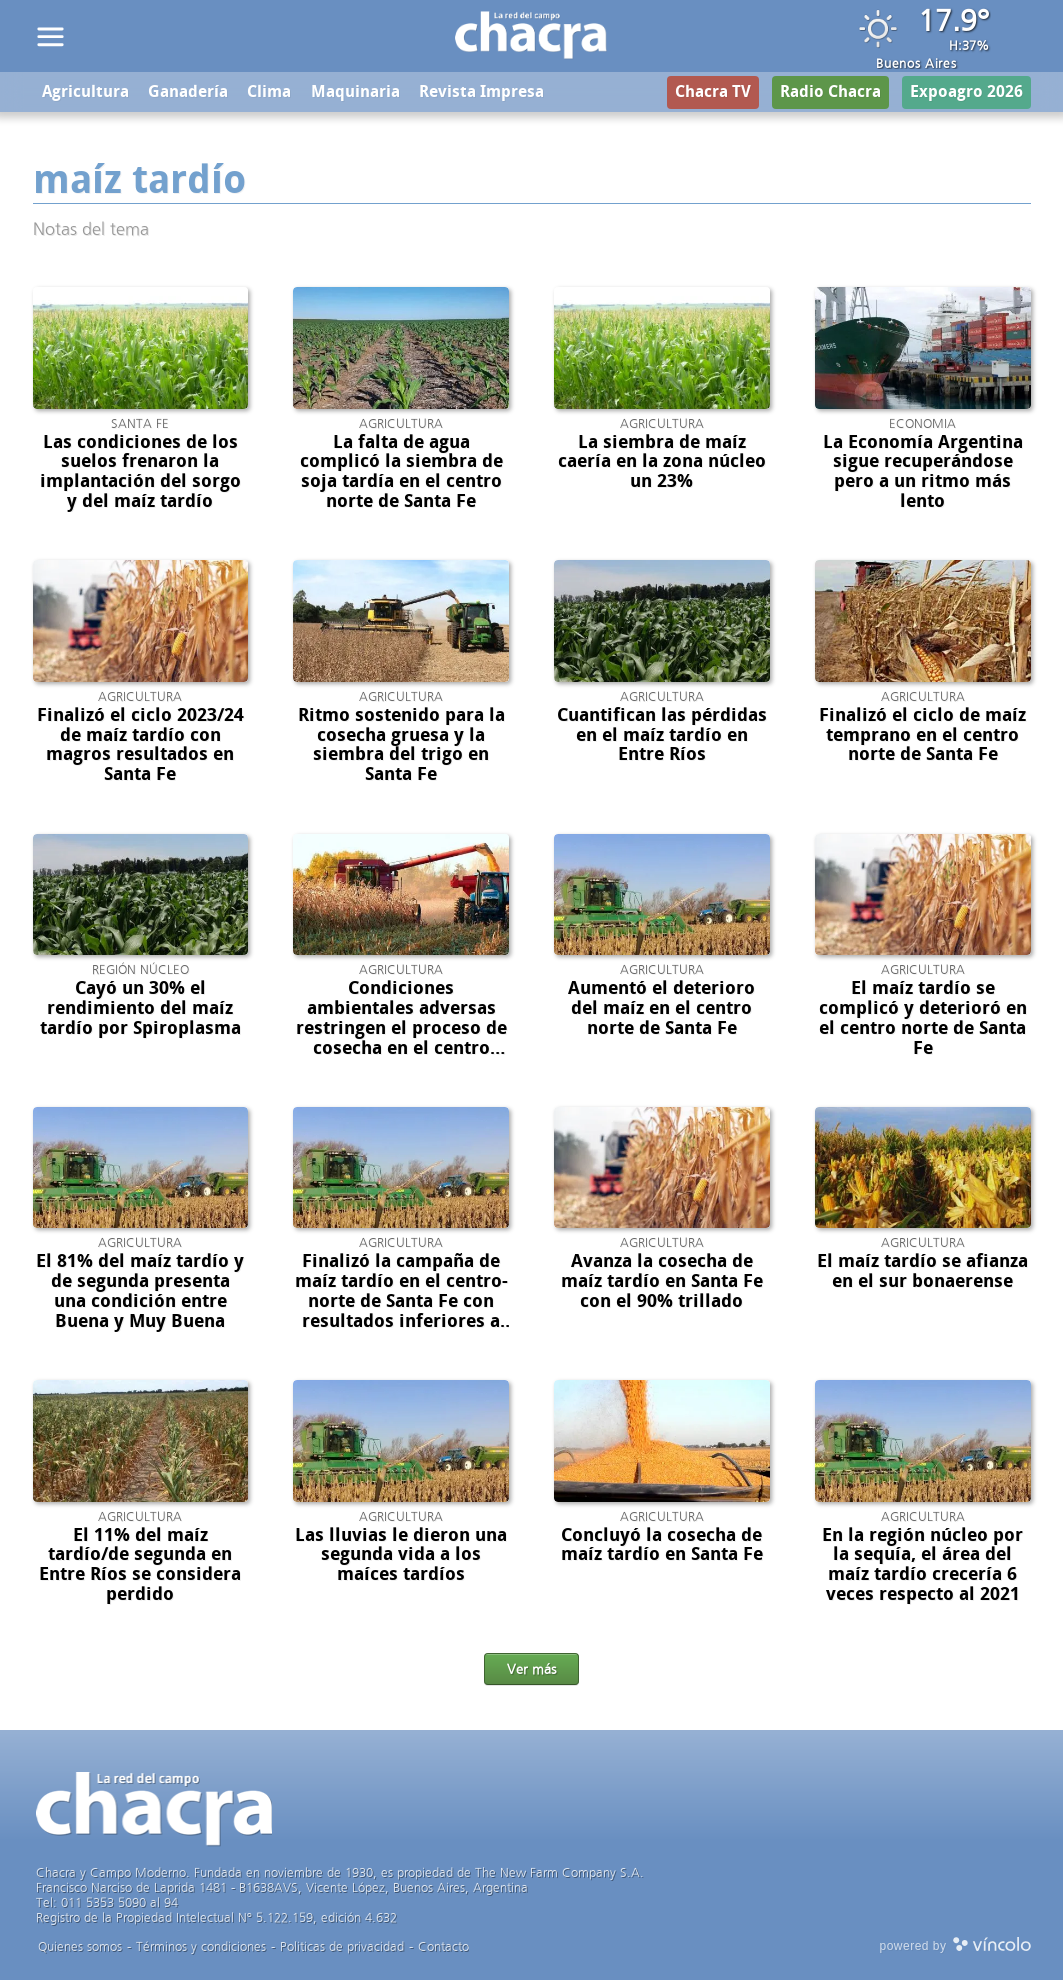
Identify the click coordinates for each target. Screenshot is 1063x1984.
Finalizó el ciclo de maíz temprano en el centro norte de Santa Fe (922, 738)
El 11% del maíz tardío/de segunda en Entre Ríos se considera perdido (140, 1567)
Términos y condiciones (201, 1950)
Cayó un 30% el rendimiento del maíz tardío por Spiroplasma (140, 1012)
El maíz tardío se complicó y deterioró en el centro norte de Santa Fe (923, 1021)
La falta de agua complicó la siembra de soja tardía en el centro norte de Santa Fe (401, 474)
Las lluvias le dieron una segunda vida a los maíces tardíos (401, 1558)
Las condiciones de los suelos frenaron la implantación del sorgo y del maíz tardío (140, 474)
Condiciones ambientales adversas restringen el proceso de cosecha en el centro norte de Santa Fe (401, 1031)
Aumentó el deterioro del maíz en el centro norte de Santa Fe (661, 1012)
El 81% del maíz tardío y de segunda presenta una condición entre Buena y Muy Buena (140, 1294)
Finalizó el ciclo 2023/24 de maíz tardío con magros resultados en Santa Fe (140, 747)
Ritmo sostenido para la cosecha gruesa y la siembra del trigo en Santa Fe (401, 747)
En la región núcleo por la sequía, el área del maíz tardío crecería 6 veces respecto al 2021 (922, 1567)
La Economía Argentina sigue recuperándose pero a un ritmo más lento (923, 474)
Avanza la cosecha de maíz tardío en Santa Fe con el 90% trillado (662, 1285)
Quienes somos (80, 1950)
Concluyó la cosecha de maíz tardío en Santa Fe (662, 1548)
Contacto (443, 1950)
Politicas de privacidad (342, 1950)
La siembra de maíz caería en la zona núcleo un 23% (662, 465)
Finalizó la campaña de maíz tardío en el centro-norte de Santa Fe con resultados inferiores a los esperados (401, 1304)
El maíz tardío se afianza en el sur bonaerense (922, 1275)
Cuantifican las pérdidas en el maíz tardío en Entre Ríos (662, 738)
